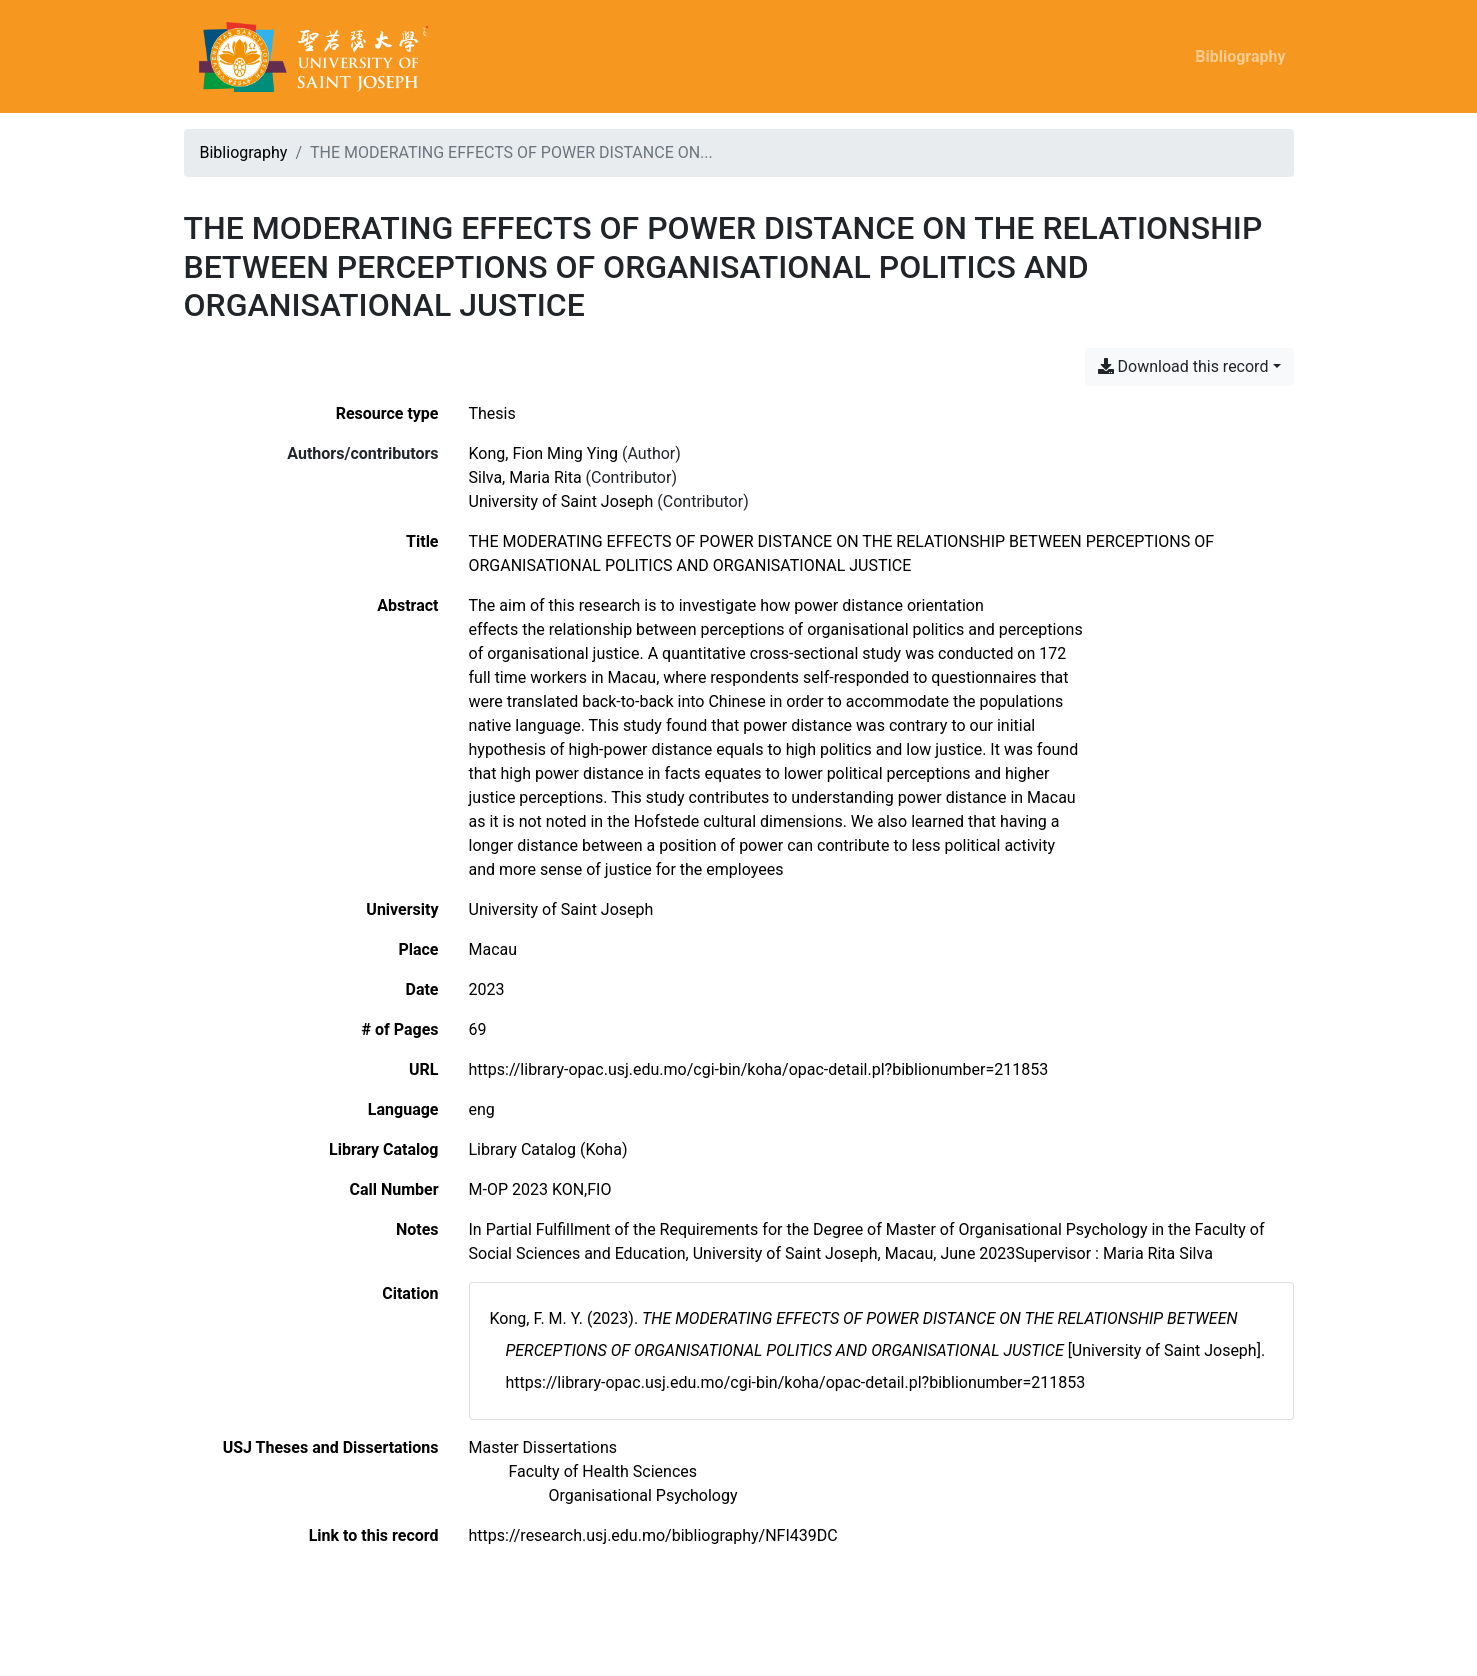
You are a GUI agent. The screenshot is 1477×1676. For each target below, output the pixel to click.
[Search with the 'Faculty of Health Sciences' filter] (603, 1471)
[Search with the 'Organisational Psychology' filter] (643, 1495)
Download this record (1183, 366)
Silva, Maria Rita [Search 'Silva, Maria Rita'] (525, 477)
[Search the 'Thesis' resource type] (492, 413)
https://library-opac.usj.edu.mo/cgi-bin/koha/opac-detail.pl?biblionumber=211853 (759, 1069)
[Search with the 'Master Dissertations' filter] (543, 1447)
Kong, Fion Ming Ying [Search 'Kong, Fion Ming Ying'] (544, 453)
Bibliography (1240, 56)
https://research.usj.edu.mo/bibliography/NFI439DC (653, 1535)
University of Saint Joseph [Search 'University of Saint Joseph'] (561, 501)
